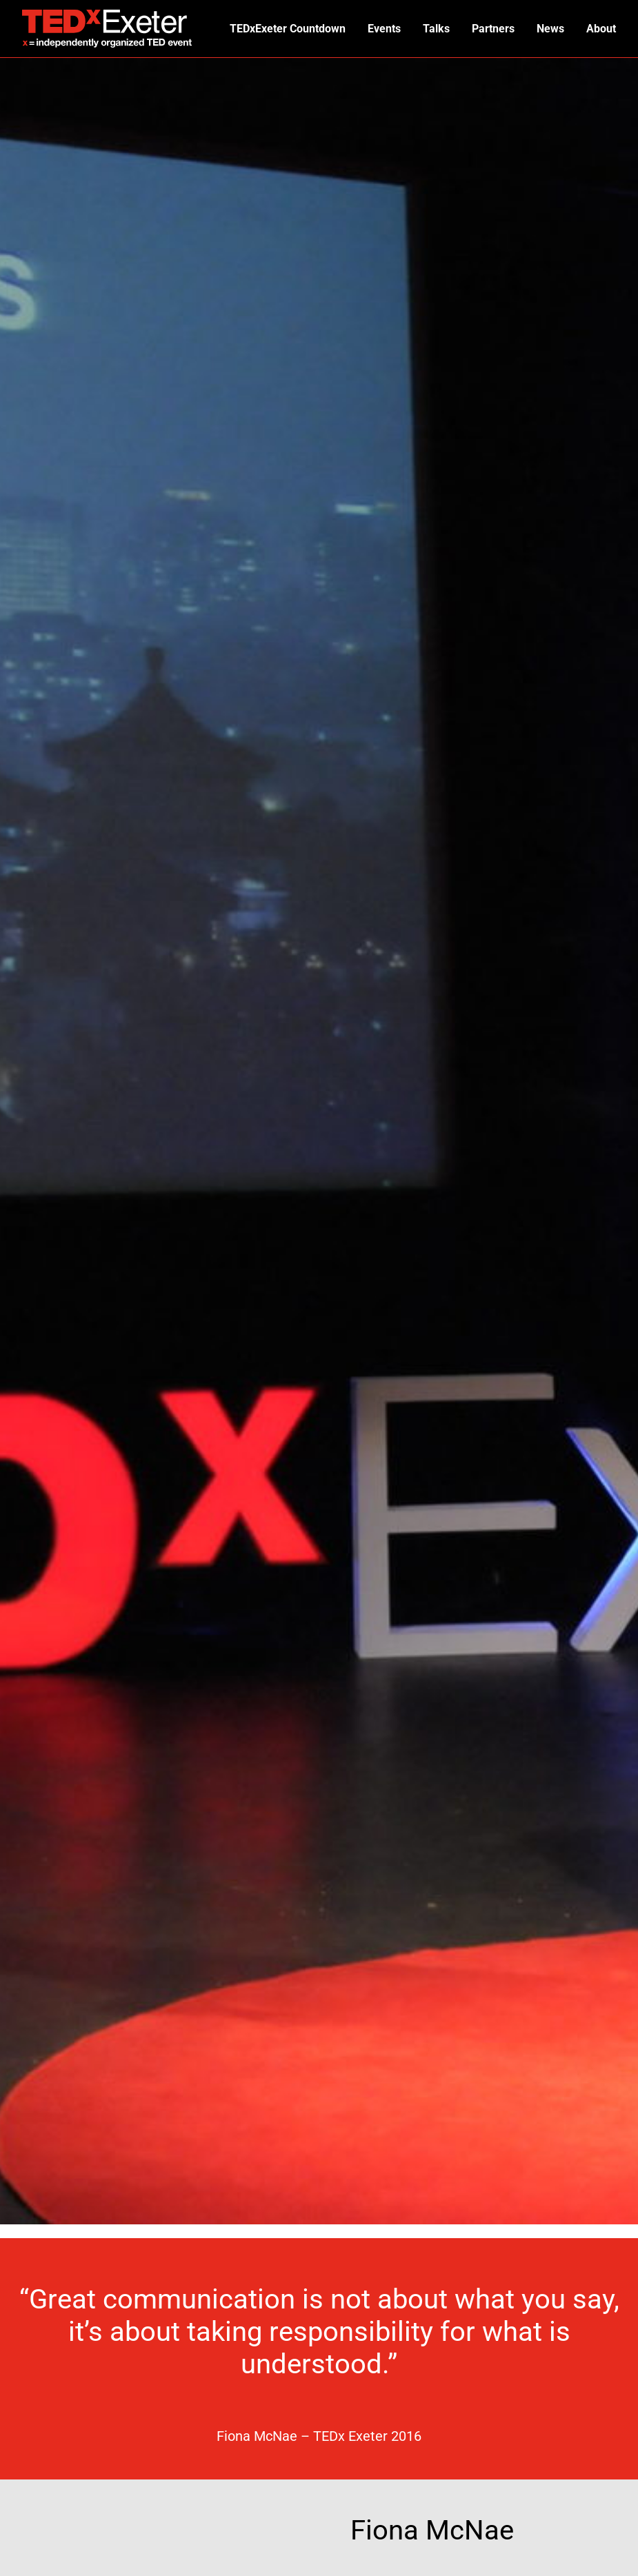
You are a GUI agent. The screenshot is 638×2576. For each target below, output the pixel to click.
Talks (431, 28)
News (548, 28)
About (600, 28)
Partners (489, 28)
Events (377, 28)
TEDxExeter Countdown (279, 28)
